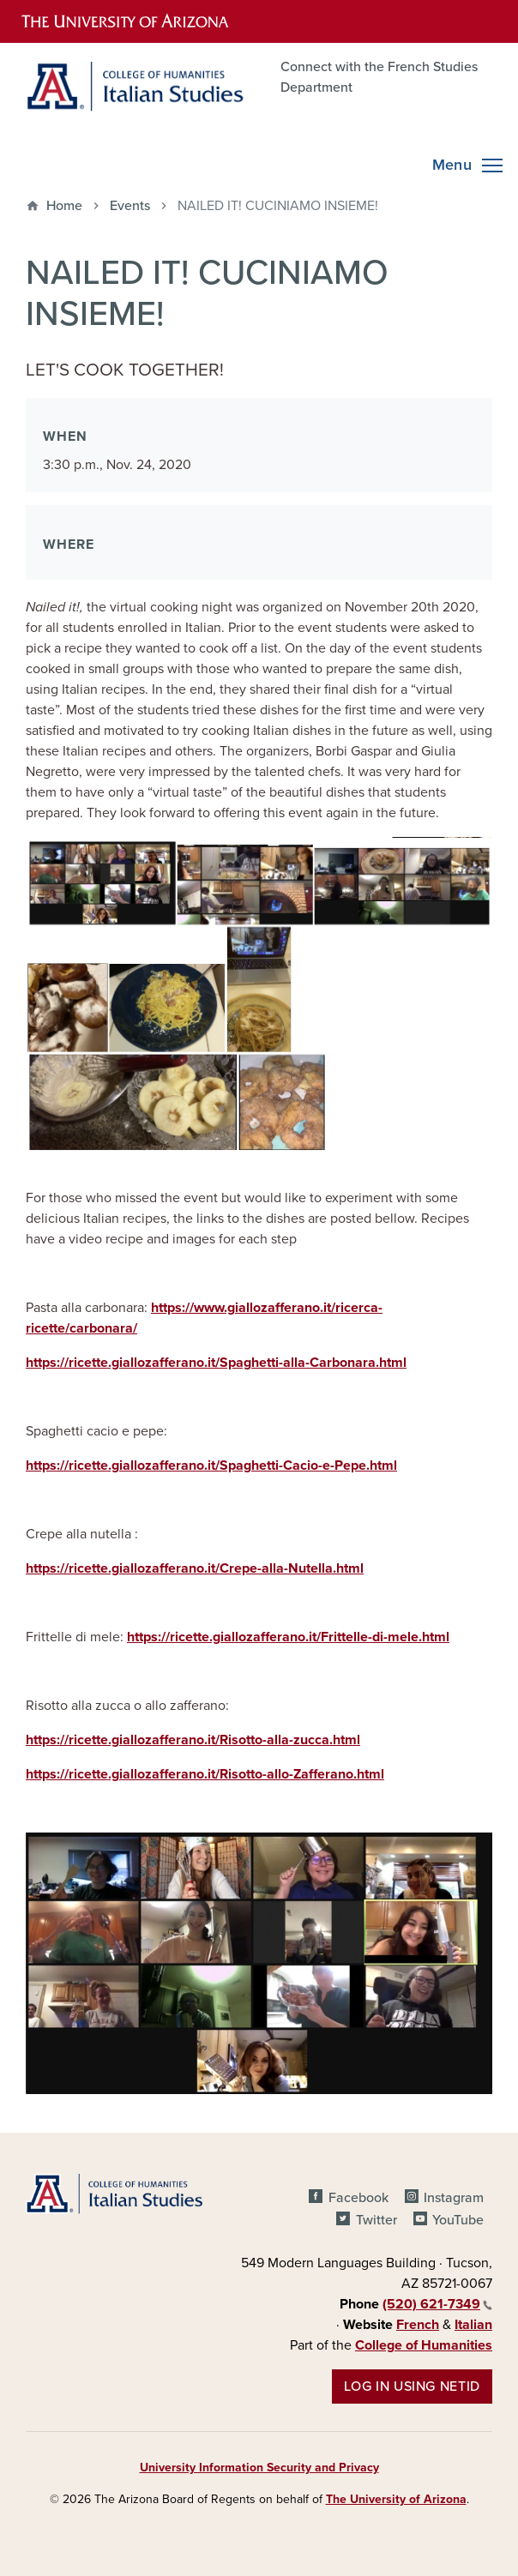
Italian (473, 2324)
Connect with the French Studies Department (379, 77)
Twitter (376, 2220)
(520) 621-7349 (437, 2304)
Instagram (454, 2197)
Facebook (358, 2197)
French (417, 2324)
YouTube (458, 2220)
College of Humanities (423, 2345)
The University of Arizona (396, 2499)
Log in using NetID (412, 2386)
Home (64, 205)
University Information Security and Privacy (259, 2467)
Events (130, 205)
